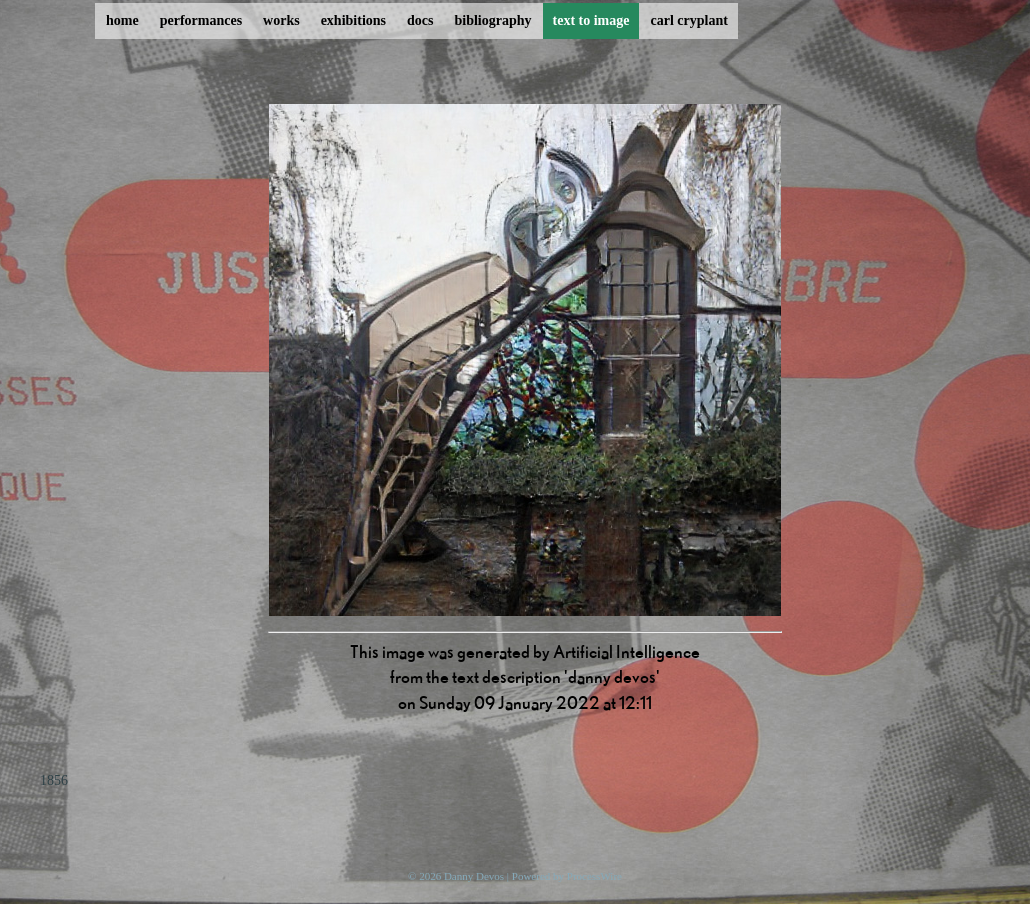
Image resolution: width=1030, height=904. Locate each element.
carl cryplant (688, 20)
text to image (591, 20)
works (281, 20)
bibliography (492, 20)
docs (420, 20)
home (122, 20)
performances (201, 20)
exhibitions (353, 20)
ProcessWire (594, 876)
